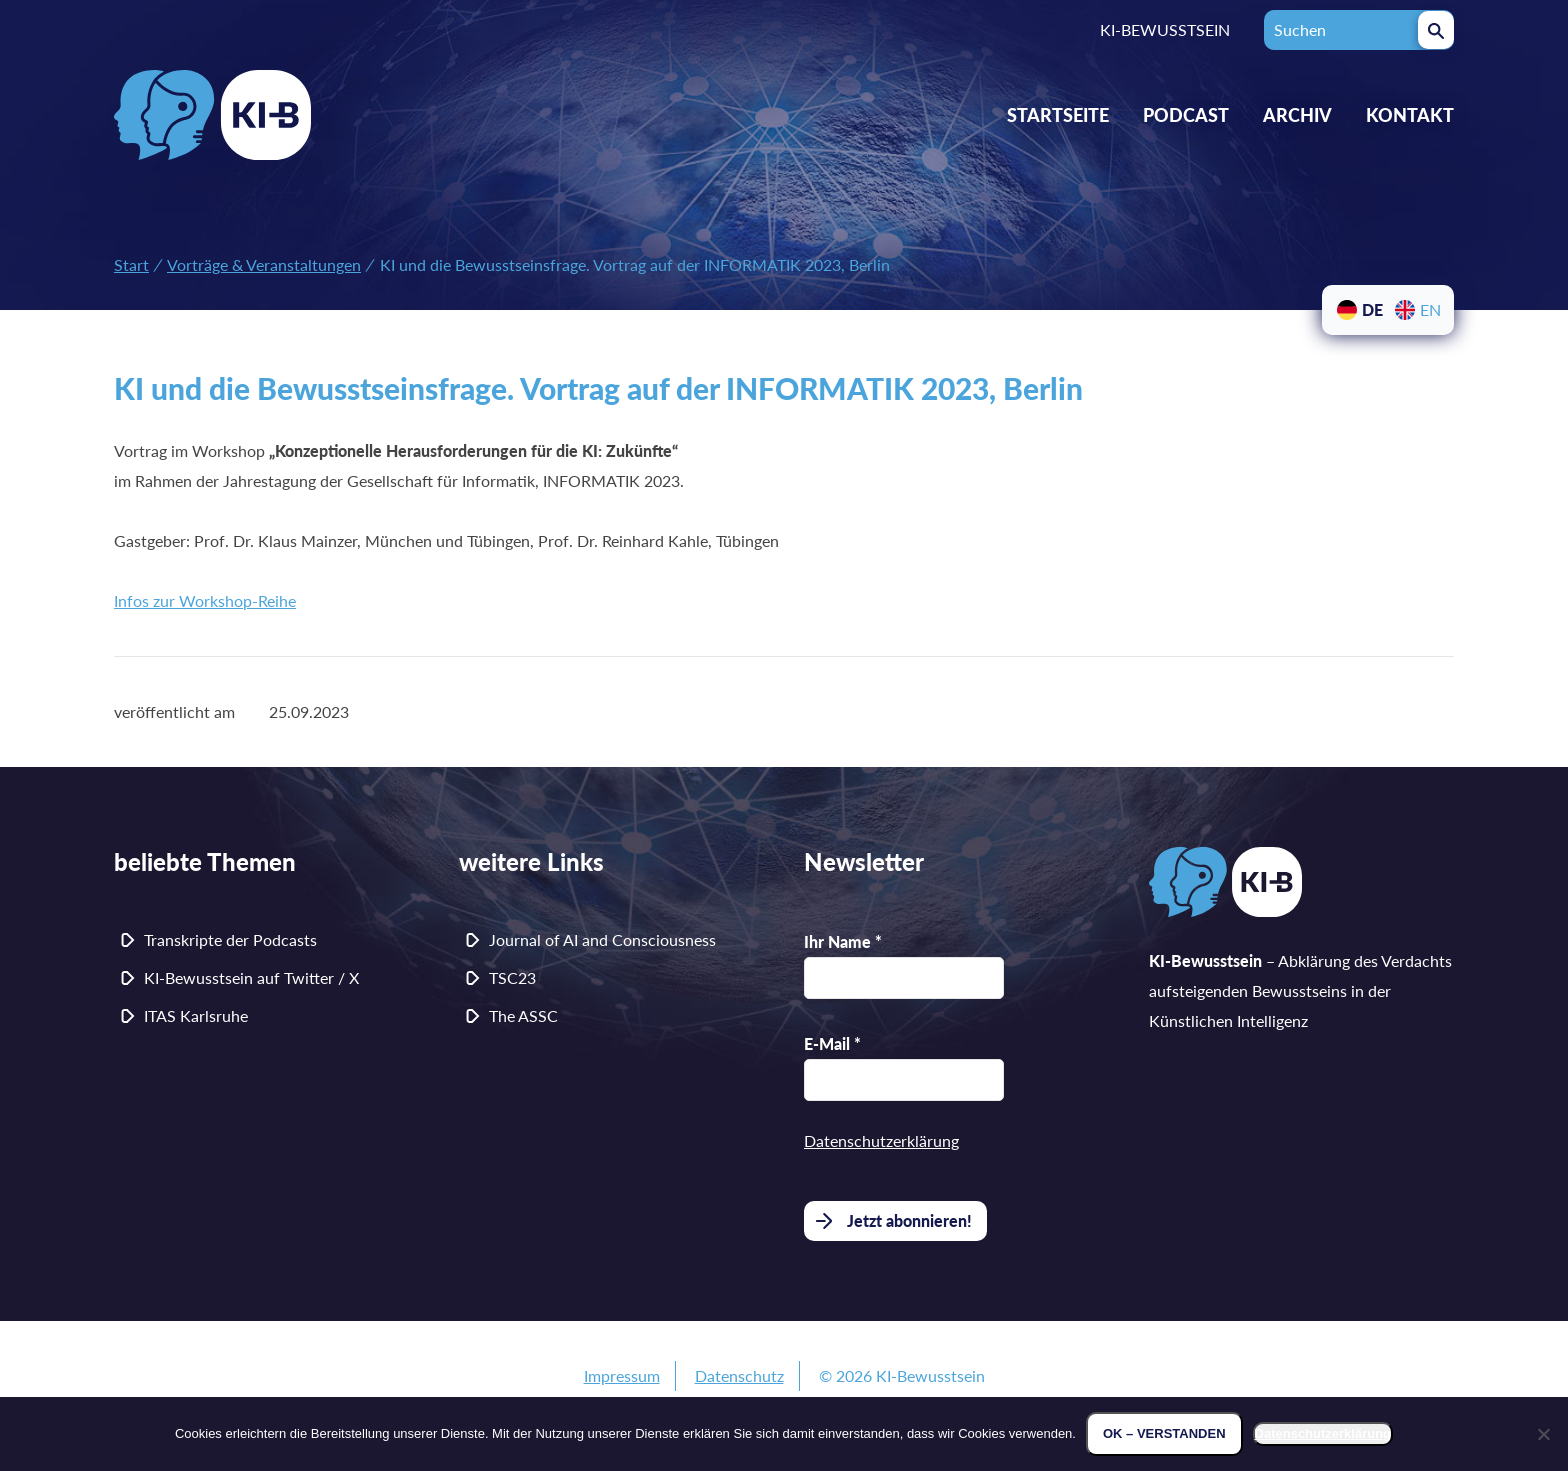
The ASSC (523, 1015)
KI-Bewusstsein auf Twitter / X (251, 977)
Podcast (1186, 115)
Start (131, 264)
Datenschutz (739, 1375)
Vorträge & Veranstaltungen (264, 264)
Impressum (622, 1375)
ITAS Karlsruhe (196, 1015)
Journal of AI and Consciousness (602, 939)
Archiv (1297, 115)
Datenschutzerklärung (881, 1140)
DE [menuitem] (1372, 309)
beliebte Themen (205, 861)
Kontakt (1410, 115)
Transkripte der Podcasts (230, 939)
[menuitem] (1359, 310)
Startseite (1058, 115)
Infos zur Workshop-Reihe (205, 600)
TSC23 (512, 977)
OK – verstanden (1164, 1433)
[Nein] (1543, 1434)
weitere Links (531, 861)
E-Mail (832, 1043)
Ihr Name (843, 941)
